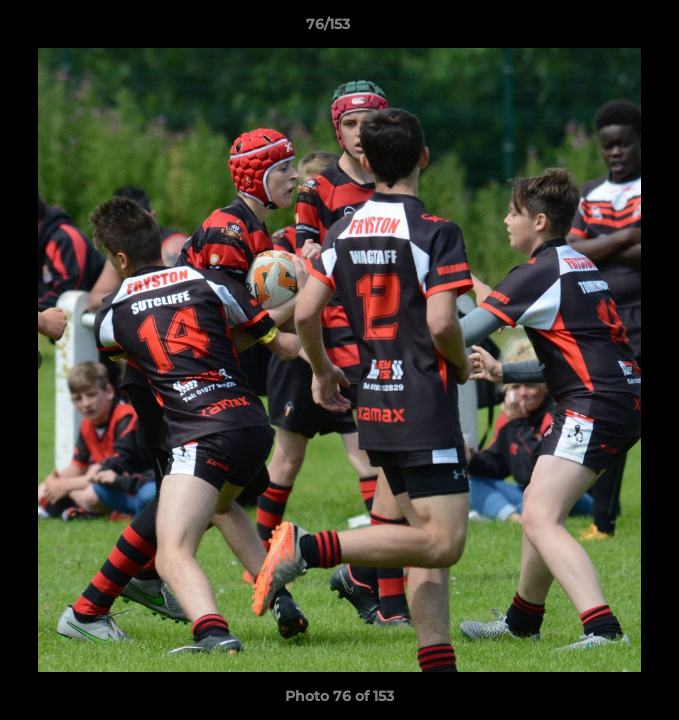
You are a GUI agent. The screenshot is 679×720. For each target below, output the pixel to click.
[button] (607, 29)
